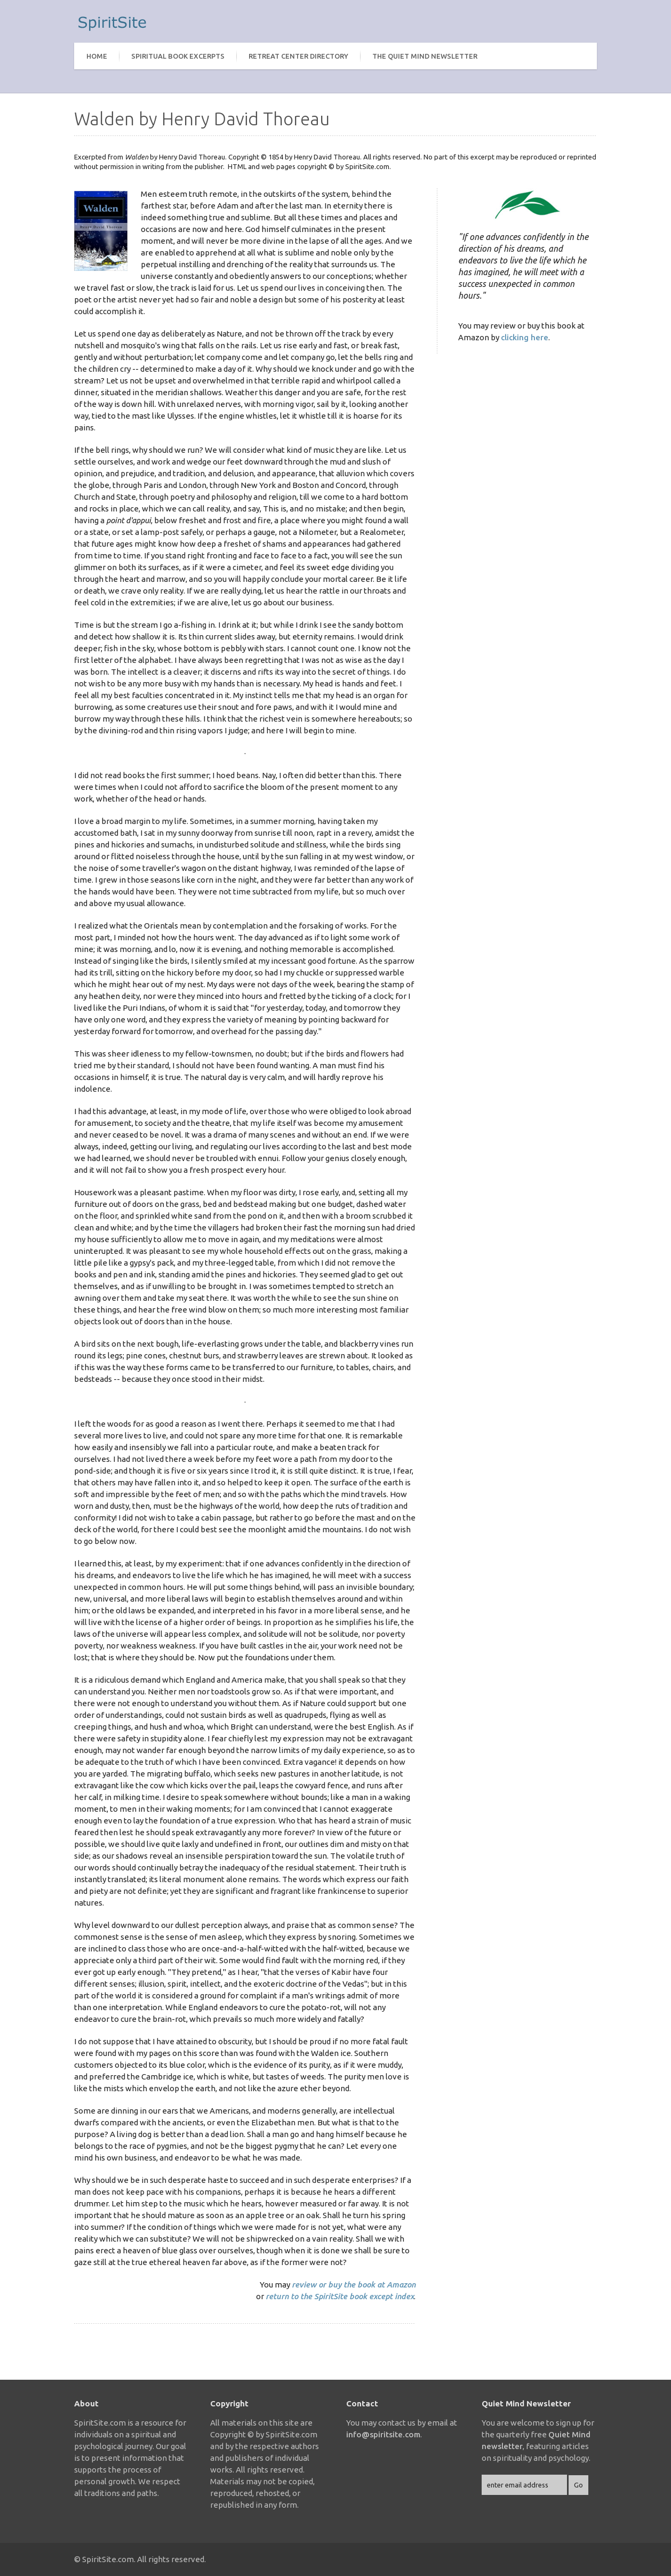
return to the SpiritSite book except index (340, 2296)
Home (96, 56)
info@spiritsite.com (383, 2434)
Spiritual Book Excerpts (178, 56)
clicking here (524, 337)
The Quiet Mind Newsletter (424, 56)
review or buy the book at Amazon (354, 2284)
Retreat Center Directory (298, 56)
